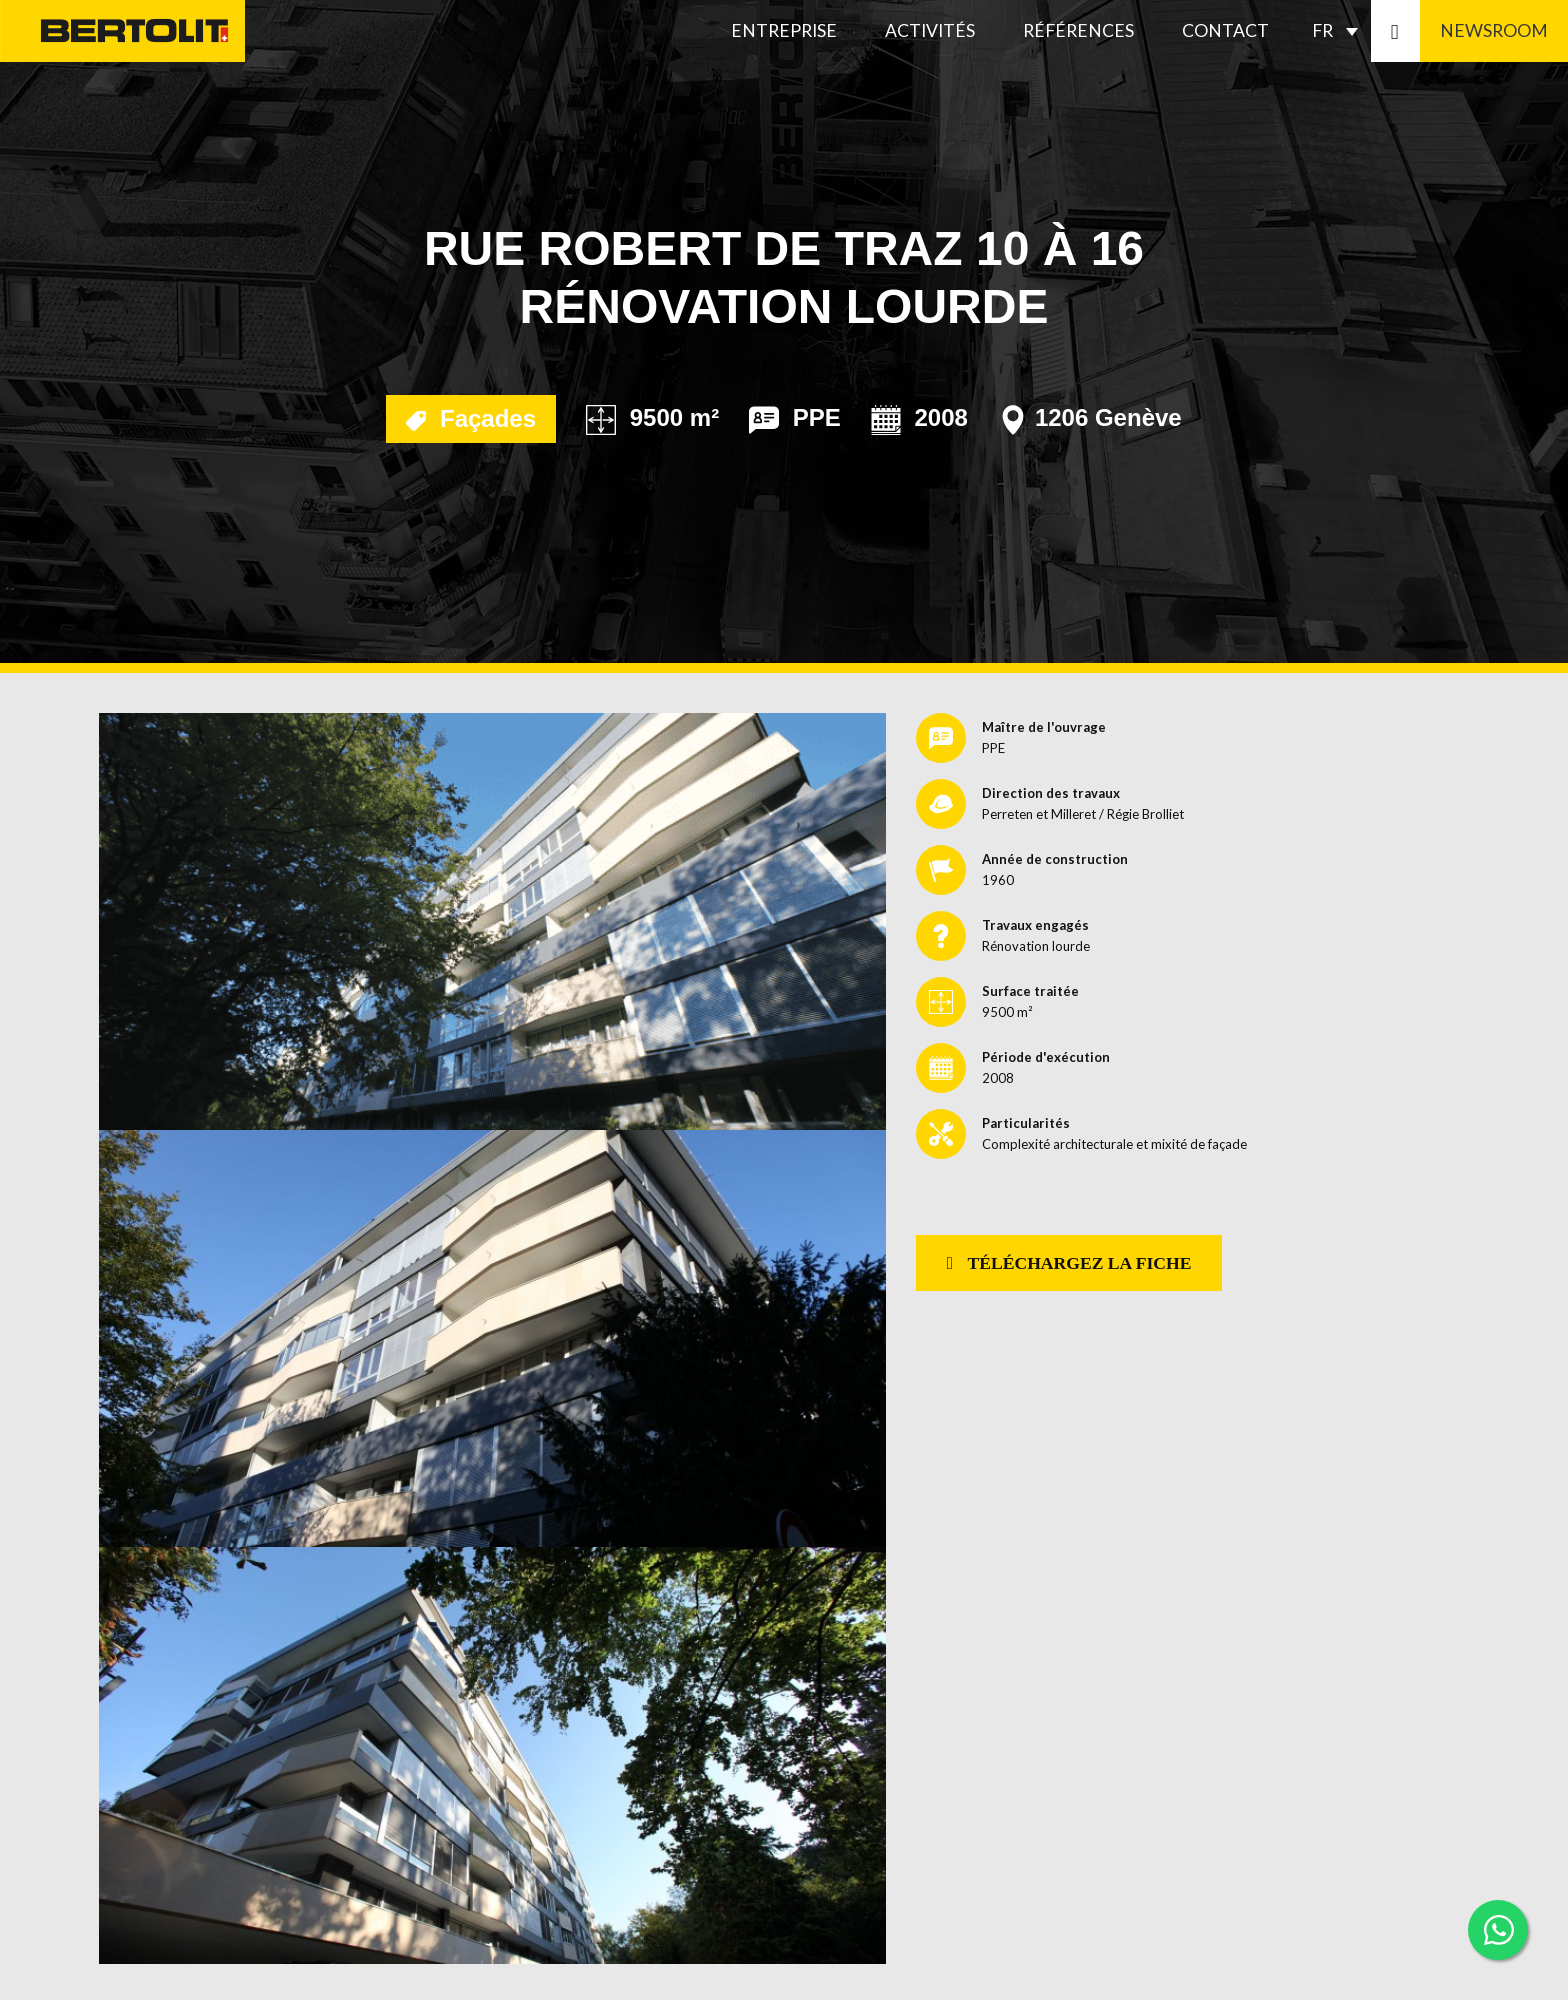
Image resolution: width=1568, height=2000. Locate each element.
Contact (1225, 30)
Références (1078, 30)
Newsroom (1494, 30)
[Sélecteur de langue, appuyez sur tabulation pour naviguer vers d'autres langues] (1340, 31)
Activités (930, 30)
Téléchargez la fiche (1069, 1263)
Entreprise (784, 30)
